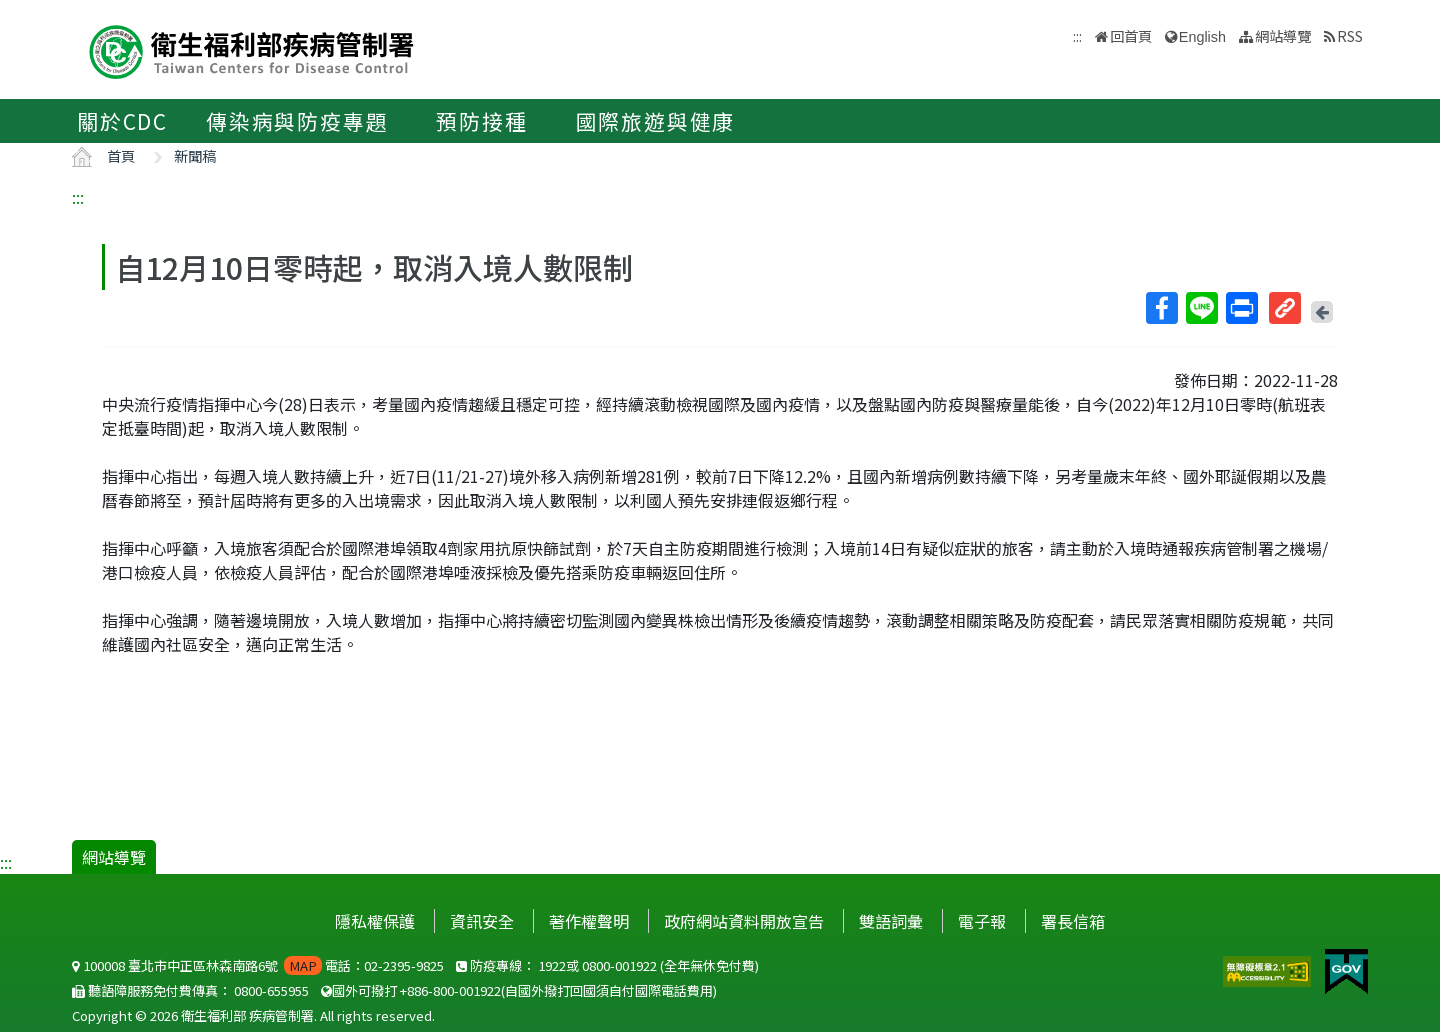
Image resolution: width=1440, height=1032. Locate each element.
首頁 (121, 155)
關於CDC (122, 121)
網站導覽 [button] (1283, 35)
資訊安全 (482, 921)
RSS (1350, 35)
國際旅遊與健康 (656, 121)
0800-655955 (271, 990)
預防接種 (481, 121)
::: (78, 197)
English (1202, 37)
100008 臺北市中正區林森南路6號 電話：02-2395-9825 (258, 965)
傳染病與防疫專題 (297, 121)
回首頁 (1131, 35)
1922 (552, 965)
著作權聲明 (589, 921)
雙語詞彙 (891, 921)
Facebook (1161, 308)
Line (1201, 308)
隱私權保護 (375, 921)
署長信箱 (1073, 921)
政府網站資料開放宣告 (744, 921)
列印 (1241, 308)
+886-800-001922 (450, 990)
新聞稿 (195, 155)
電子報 (982, 921)
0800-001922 (619, 965)
